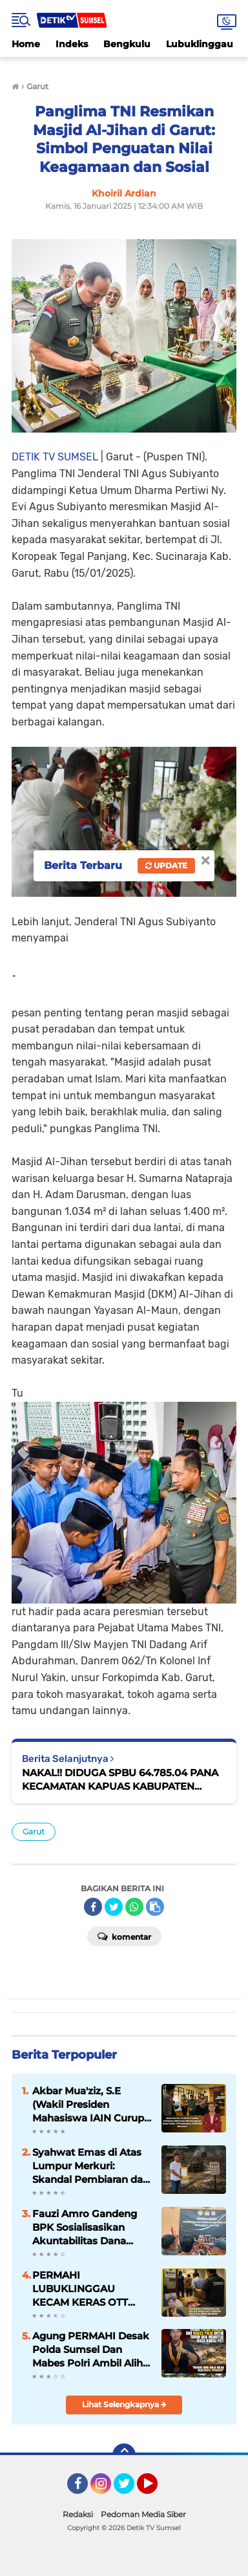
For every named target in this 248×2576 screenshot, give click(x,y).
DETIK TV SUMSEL (55, 457)
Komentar (124, 1936)
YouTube (156, 2489)
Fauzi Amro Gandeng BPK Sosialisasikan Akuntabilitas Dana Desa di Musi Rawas (84, 2227)
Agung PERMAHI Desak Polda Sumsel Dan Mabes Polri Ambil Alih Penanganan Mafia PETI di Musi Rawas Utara (91, 2350)
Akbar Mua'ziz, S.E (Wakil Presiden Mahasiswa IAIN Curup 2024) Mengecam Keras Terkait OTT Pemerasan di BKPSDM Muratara (90, 2105)
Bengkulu (126, 44)
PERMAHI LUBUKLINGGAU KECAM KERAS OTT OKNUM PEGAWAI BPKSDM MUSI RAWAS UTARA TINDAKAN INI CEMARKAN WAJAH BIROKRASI (88, 2289)
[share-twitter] (114, 1907)
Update (166, 865)
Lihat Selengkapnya (124, 2404)
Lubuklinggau (199, 44)
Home (26, 44)
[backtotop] (124, 2455)
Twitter (130, 2489)
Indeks (72, 44)
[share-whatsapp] (134, 1907)
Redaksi (78, 2514)
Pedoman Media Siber (143, 2514)
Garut (34, 1831)
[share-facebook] (93, 1907)
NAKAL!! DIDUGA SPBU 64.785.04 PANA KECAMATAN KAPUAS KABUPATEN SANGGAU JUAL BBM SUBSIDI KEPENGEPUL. (120, 1779)
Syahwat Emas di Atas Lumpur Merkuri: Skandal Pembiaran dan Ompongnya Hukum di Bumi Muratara (90, 2166)
